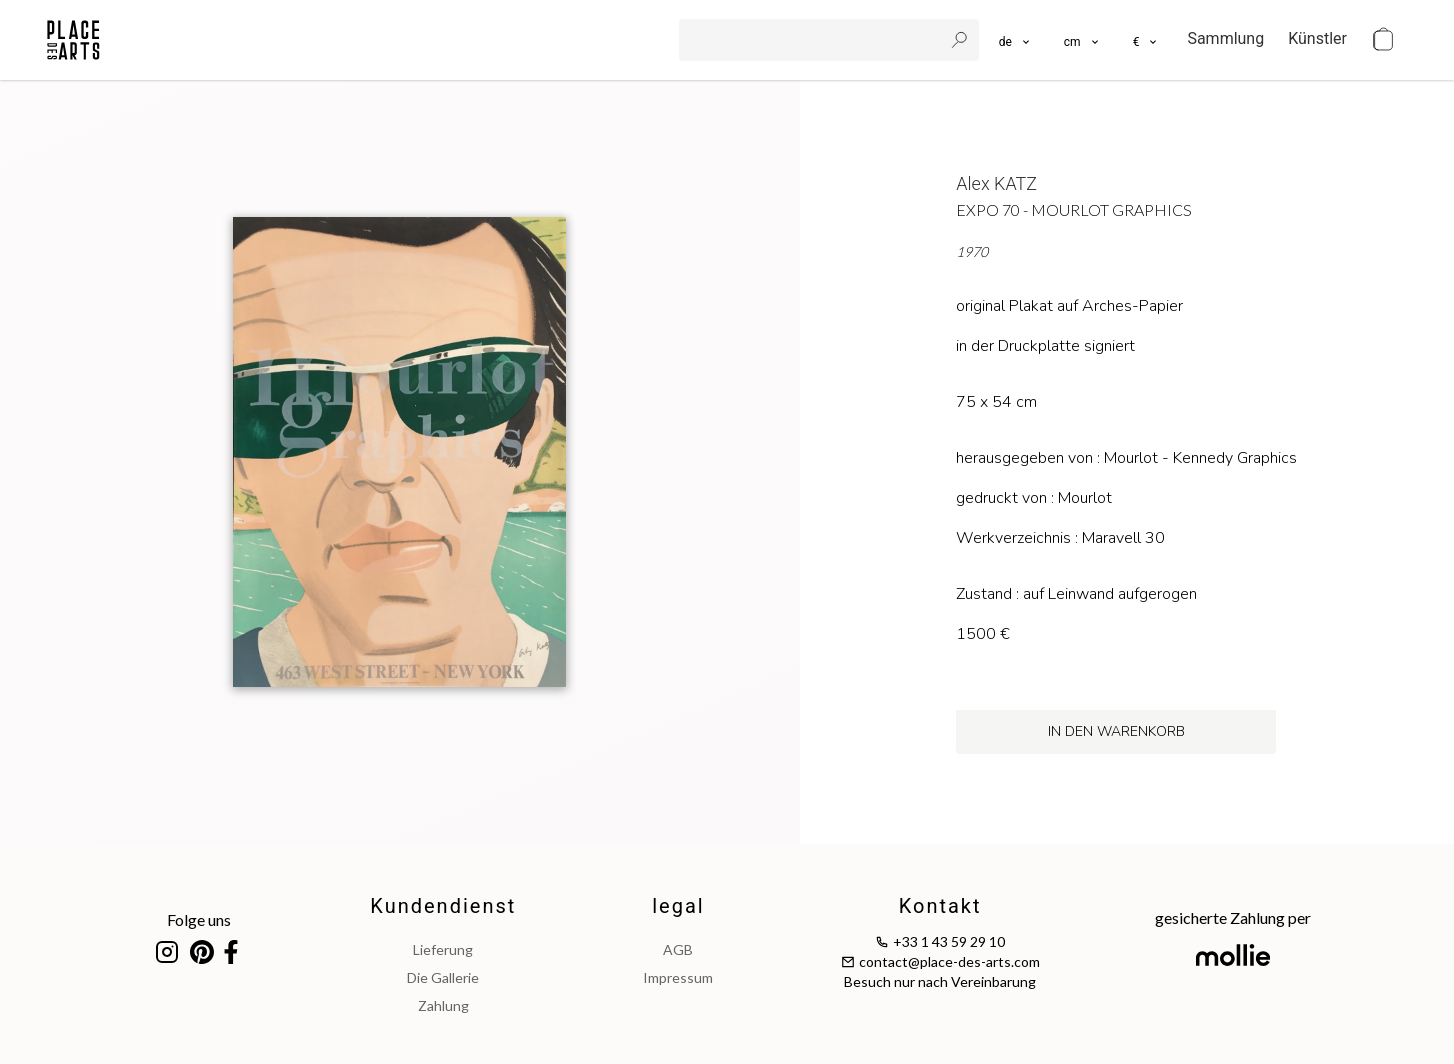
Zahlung (443, 1005)
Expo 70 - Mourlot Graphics (1074, 209)
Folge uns (199, 919)
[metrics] (1082, 40)
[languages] (1015, 40)
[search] (813, 40)
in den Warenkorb (1116, 731)
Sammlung (1225, 38)
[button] (1082, 40)
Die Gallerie (443, 977)
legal (678, 906)
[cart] (1383, 40)
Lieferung (443, 949)
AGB (678, 949)
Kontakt (940, 906)
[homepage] (73, 40)
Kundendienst (443, 906)
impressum (678, 977)
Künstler (1317, 38)
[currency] (1146, 40)
